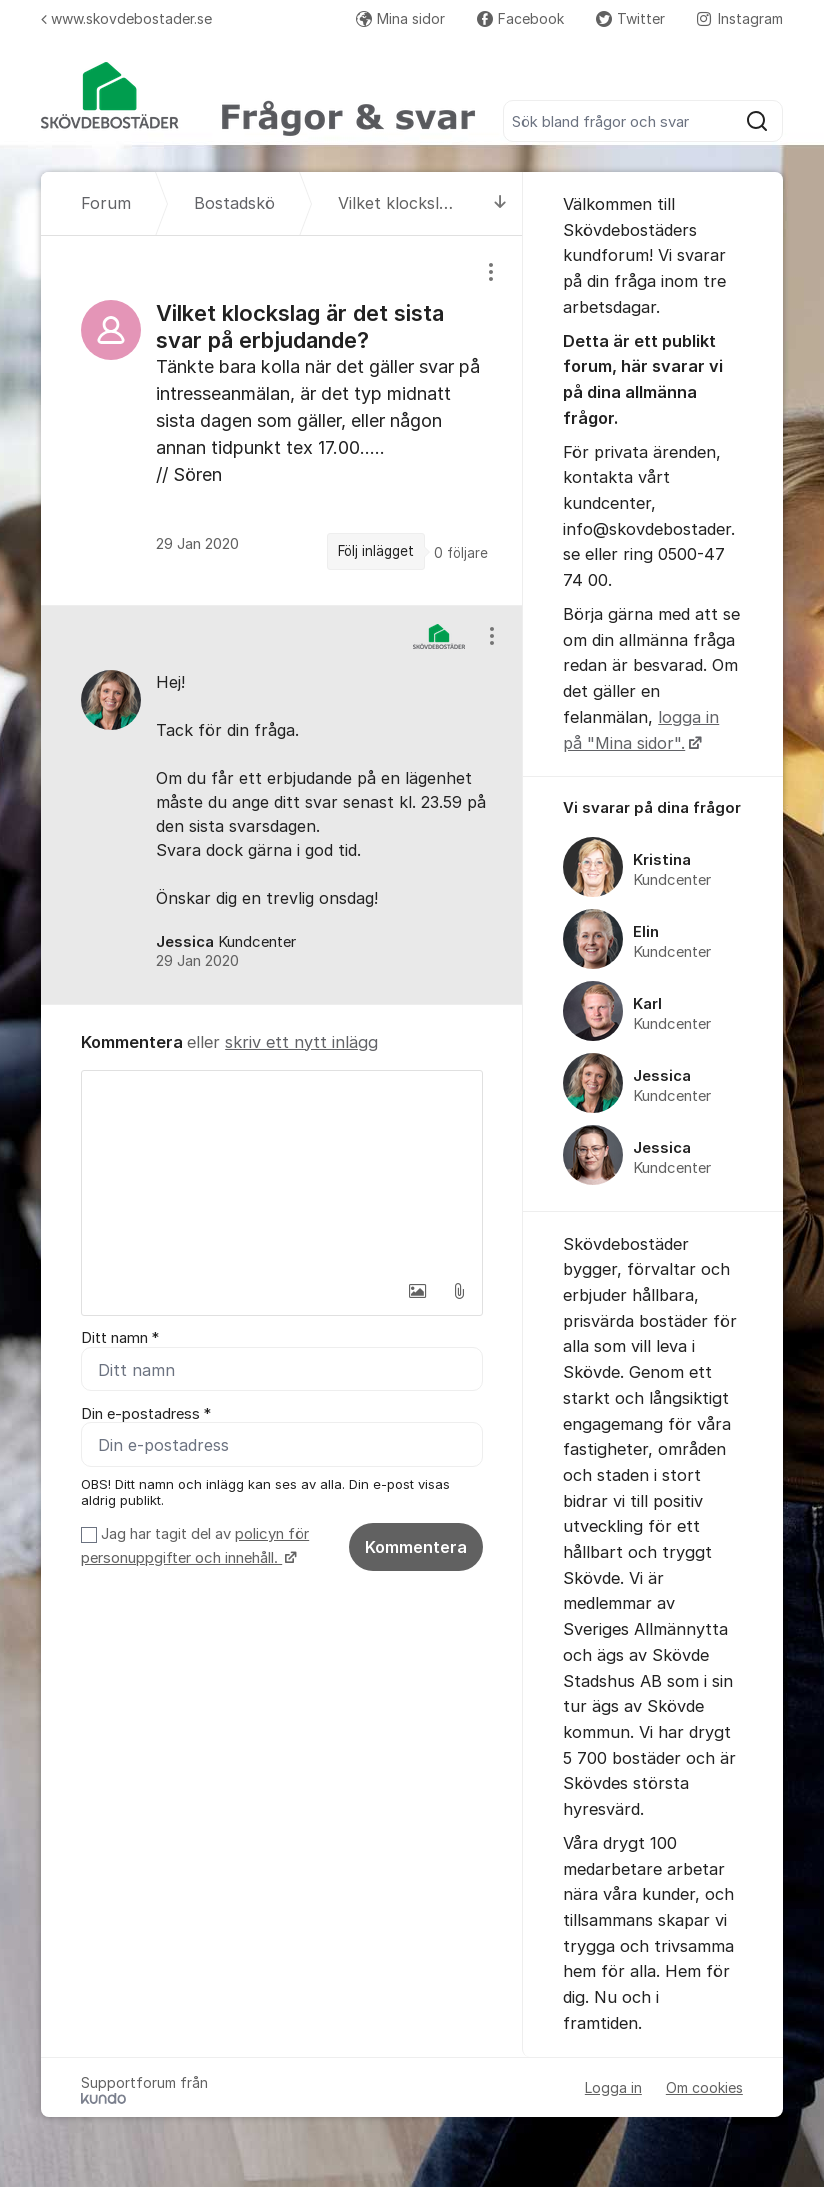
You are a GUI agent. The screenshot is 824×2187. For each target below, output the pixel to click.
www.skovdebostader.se (126, 18)
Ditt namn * (120, 1338)
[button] (417, 1291)
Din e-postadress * (146, 1414)
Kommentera (416, 1548)
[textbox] (282, 1171)
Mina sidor (400, 18)
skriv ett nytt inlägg (301, 1042)
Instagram (740, 18)
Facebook (520, 18)
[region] (282, 420)
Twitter (630, 18)
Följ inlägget (376, 551)
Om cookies (704, 2087)
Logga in (613, 2087)
